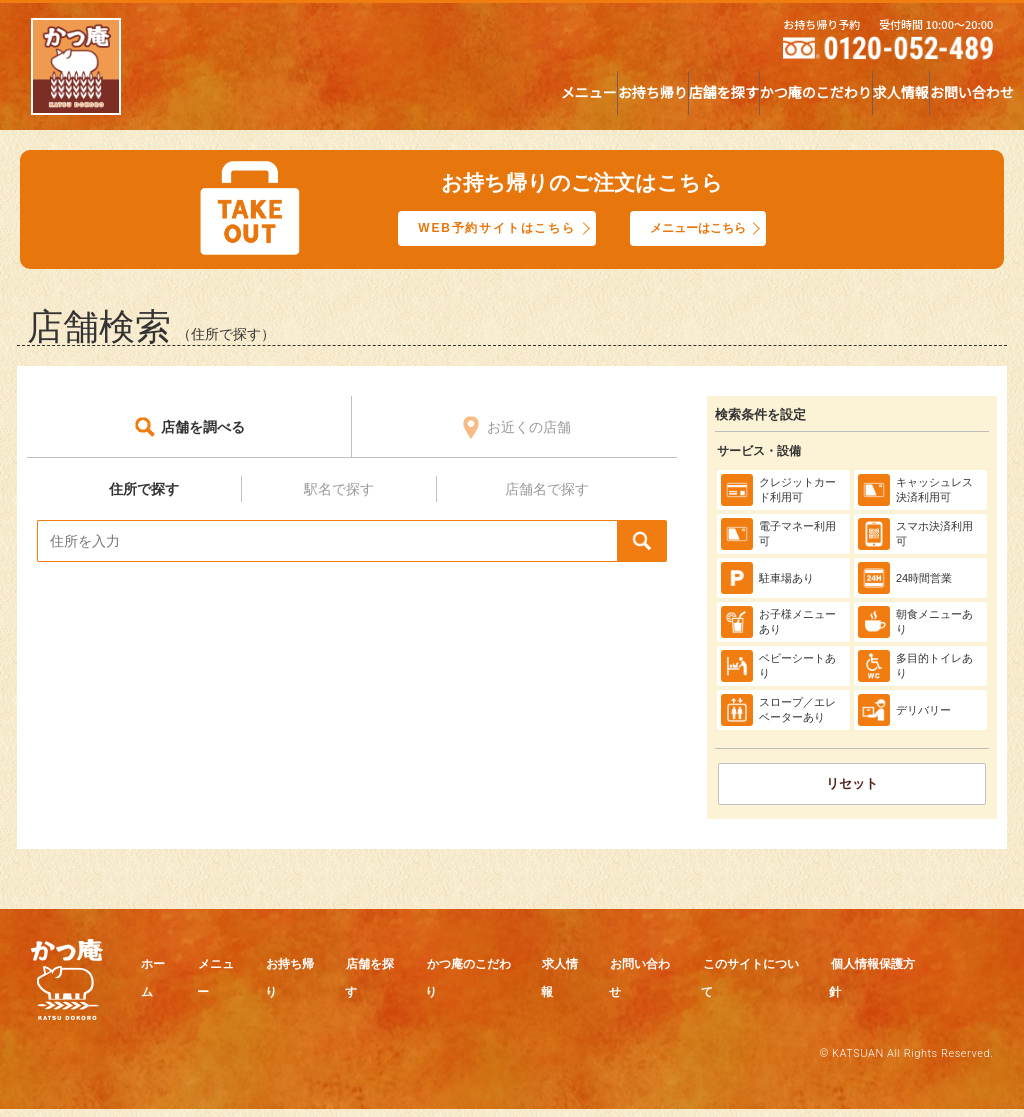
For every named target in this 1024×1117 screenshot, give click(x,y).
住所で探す (144, 493)
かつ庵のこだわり (681, 98)
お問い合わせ (945, 98)
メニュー (292, 98)
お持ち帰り (410, 98)
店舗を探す (535, 98)
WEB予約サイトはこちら (489, 230)
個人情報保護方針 (354, 1000)
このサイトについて (207, 1000)
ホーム (168, 968)
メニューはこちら (711, 230)
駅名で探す (339, 493)
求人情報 (820, 98)
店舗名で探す (547, 493)
